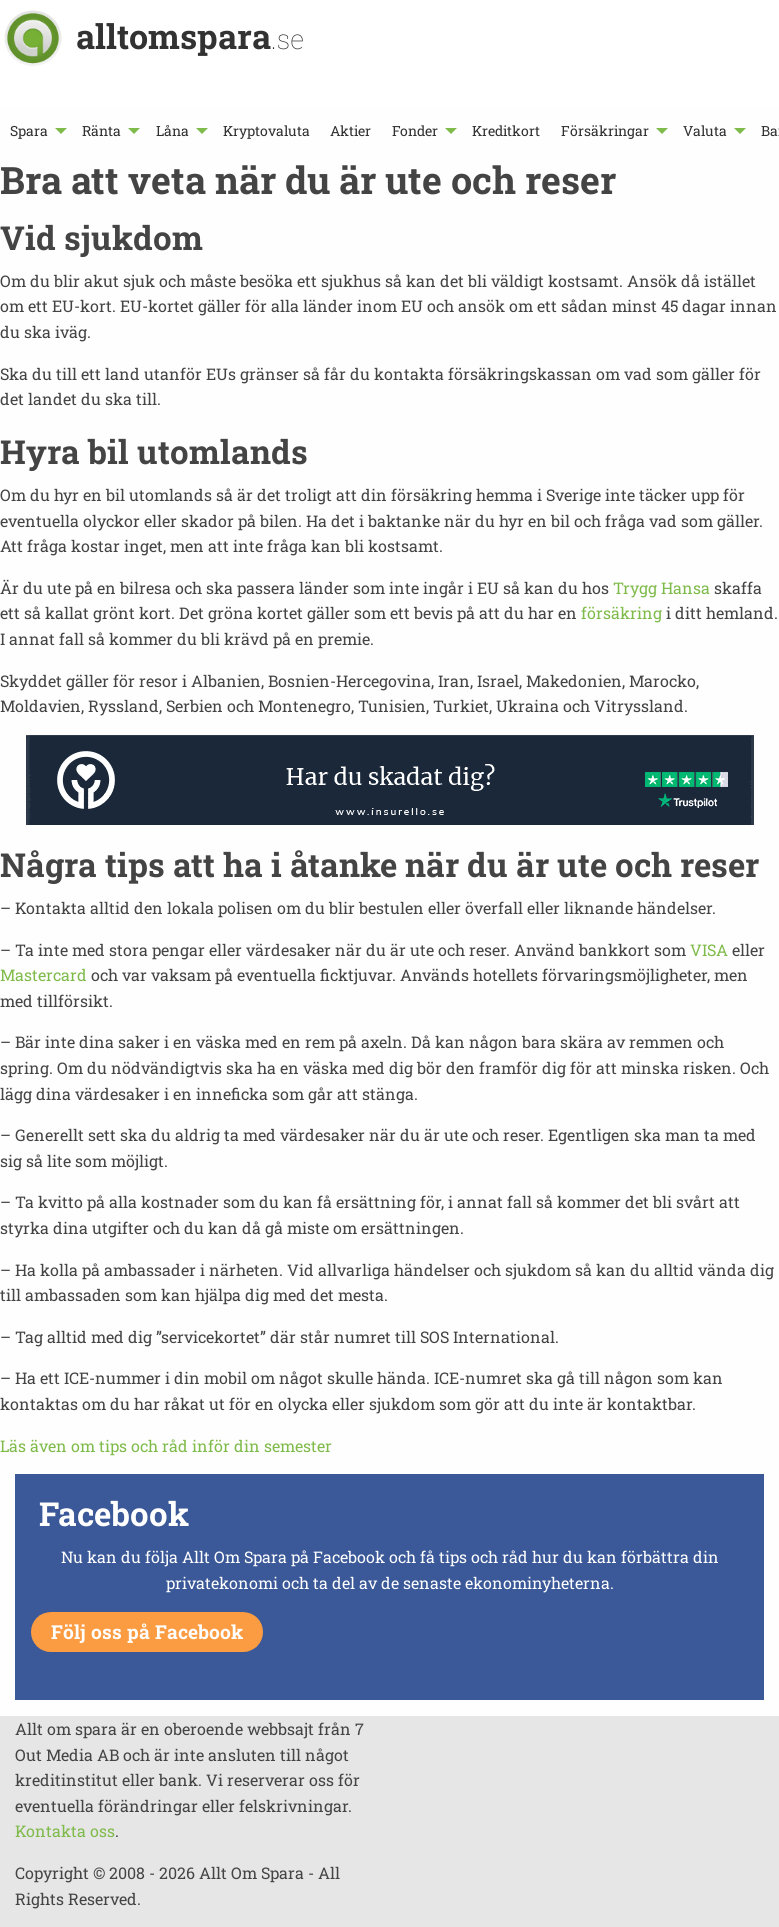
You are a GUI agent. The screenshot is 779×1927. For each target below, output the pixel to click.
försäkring (621, 612)
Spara (29, 130)
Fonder (415, 130)
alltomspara (190, 35)
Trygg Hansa (661, 587)
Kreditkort (506, 130)
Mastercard (43, 974)
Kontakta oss (65, 1830)
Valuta (705, 130)
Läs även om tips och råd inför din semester (166, 1445)
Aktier (350, 130)
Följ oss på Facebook (147, 1631)
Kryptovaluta (266, 130)
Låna (172, 130)
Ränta (101, 130)
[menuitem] (36, 130)
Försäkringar (605, 130)
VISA (709, 949)
